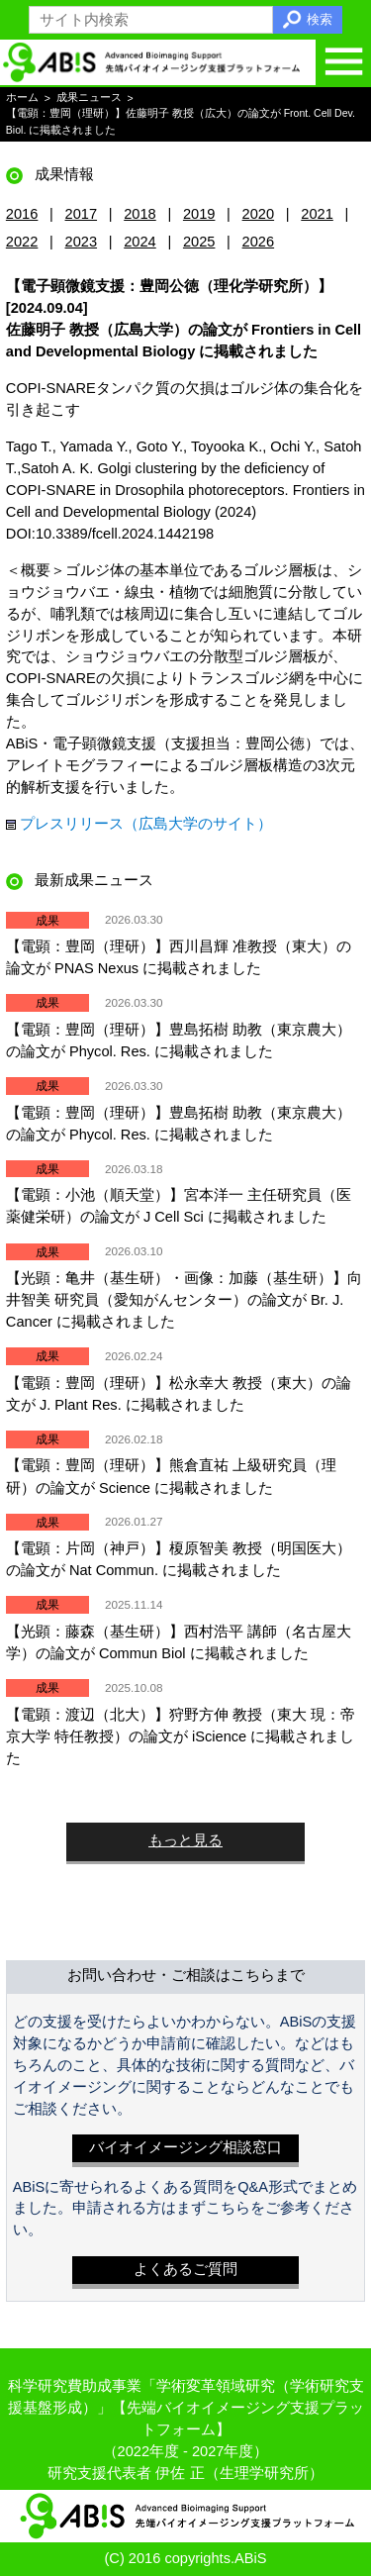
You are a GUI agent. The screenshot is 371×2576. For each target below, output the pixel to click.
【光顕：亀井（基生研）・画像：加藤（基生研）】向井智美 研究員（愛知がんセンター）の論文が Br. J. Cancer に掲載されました (184, 1300)
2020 (258, 214)
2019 (199, 214)
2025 (199, 241)
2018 (140, 214)
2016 (22, 214)
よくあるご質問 (185, 2269)
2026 (258, 241)
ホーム (22, 98)
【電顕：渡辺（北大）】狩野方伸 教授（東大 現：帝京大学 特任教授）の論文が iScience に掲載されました (180, 1736)
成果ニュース (89, 98)
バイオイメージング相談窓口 (185, 2147)
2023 (81, 241)
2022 (22, 241)
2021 (317, 214)
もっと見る (185, 1840)
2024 (140, 241)
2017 (81, 214)
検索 (319, 19)
